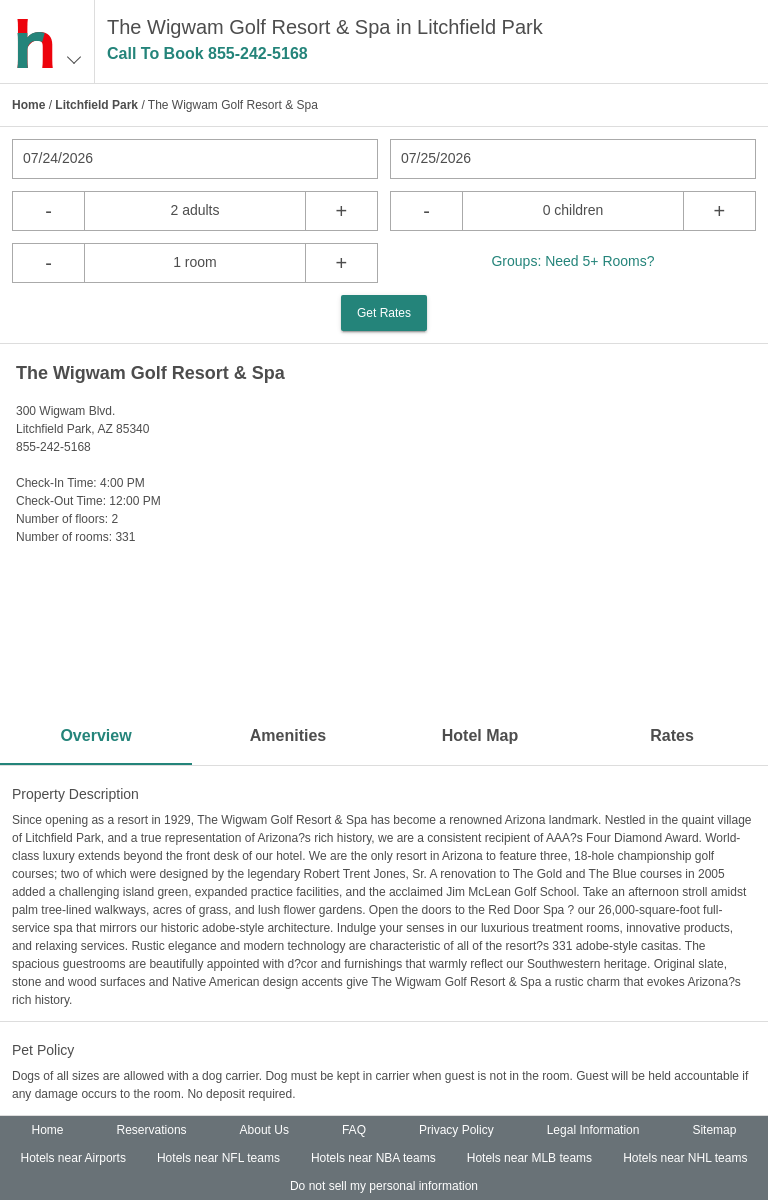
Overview (95, 735)
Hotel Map (480, 735)
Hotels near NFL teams (218, 1158)
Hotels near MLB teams (529, 1158)
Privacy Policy (456, 1130)
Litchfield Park (96, 105)
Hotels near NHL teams (685, 1158)
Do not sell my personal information (384, 1186)
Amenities (288, 735)
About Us (264, 1130)
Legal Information (593, 1130)
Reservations (152, 1130)
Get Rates (384, 313)
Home (28, 105)
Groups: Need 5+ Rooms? (572, 261)
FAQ (354, 1130)
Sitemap (714, 1130)
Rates (672, 735)
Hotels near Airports (73, 1158)
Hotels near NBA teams (373, 1158)
